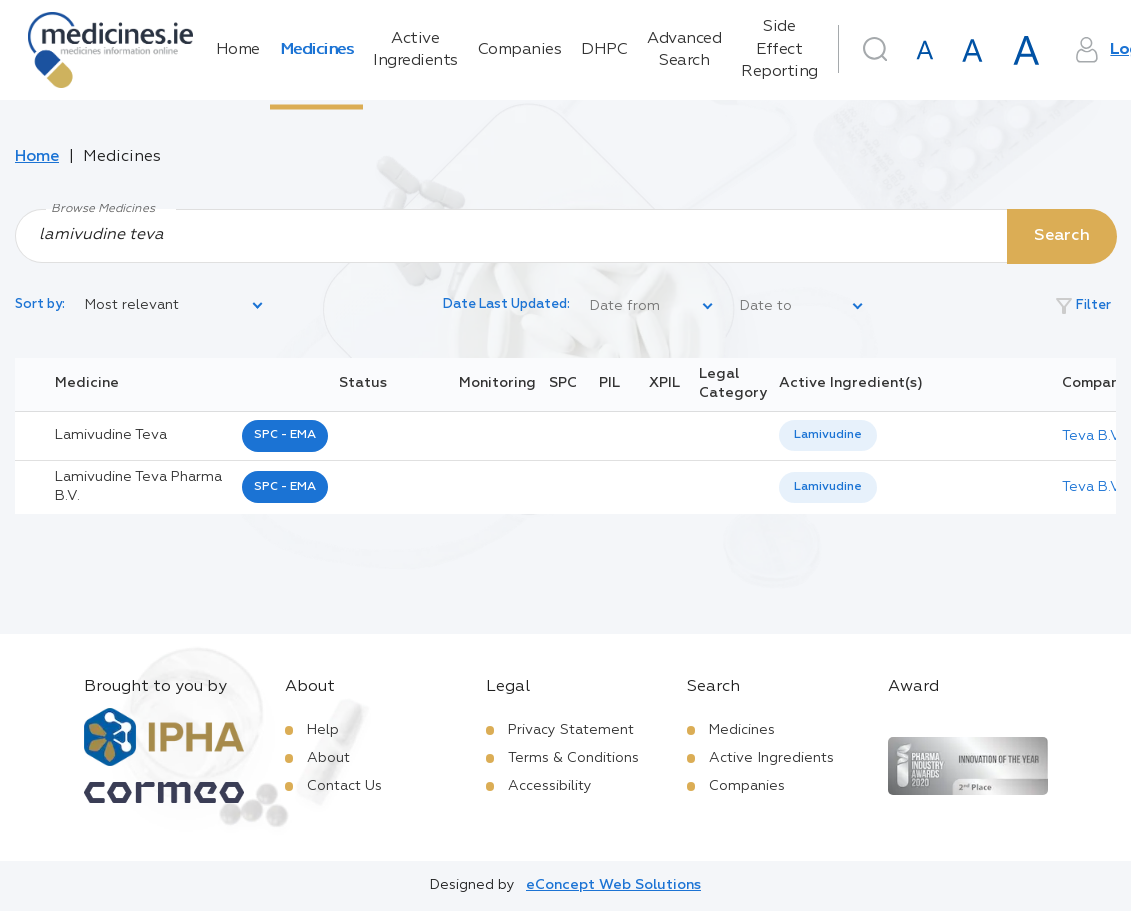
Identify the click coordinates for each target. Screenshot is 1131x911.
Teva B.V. (1092, 436)
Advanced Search (684, 50)
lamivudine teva (111, 435)
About (328, 758)
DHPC (604, 50)
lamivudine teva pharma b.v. (138, 487)
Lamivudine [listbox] (828, 435)
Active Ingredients (415, 50)
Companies (520, 50)
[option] (828, 435)
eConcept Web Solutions (613, 885)
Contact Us (344, 786)
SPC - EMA (285, 435)
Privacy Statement (571, 730)
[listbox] (175, 306)
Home (238, 50)
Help (323, 730)
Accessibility (550, 786)
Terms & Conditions (573, 758)
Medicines (317, 50)
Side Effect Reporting (779, 49)
